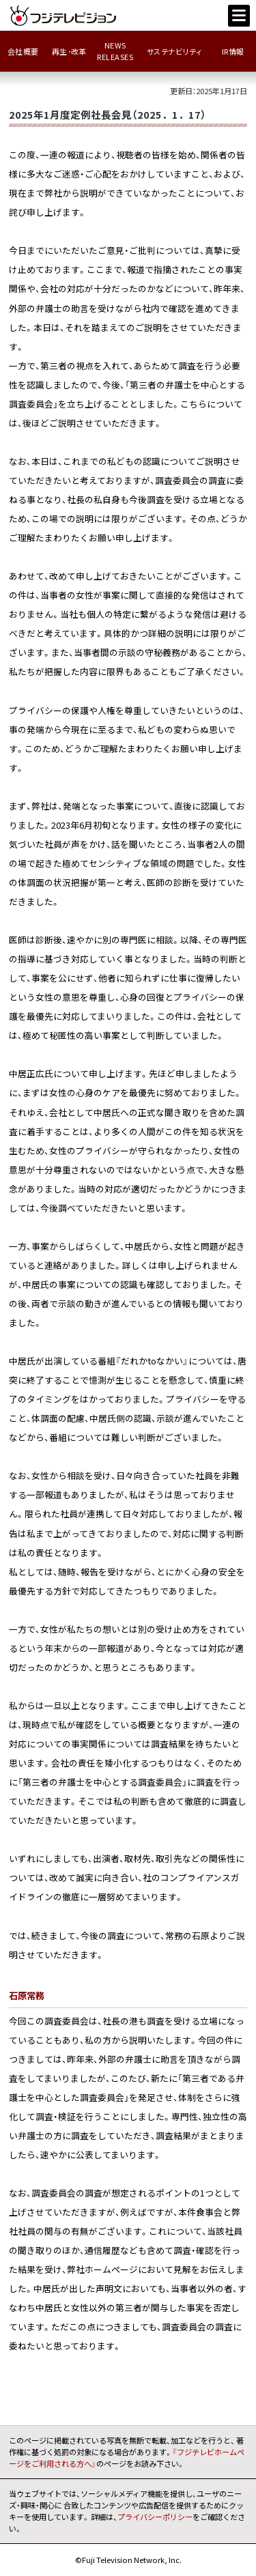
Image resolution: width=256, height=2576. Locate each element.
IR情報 (233, 51)
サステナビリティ (174, 51)
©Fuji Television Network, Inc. (128, 2560)
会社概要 (23, 51)
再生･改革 (69, 51)
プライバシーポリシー (155, 2517)
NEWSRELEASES (115, 51)
